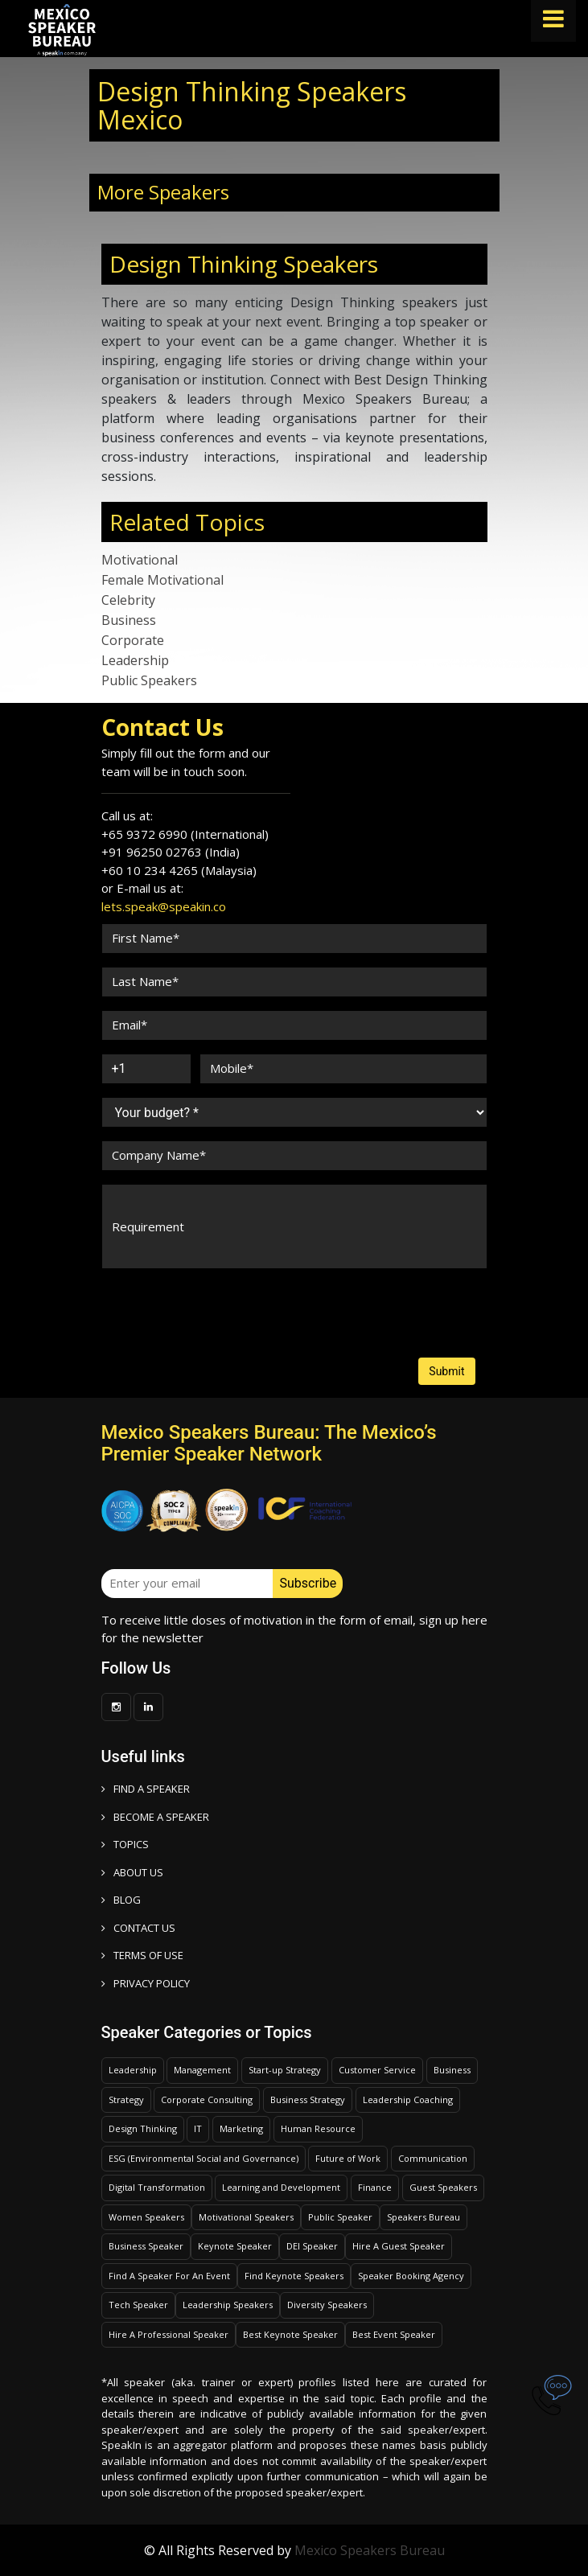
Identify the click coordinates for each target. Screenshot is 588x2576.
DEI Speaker (312, 2246)
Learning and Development (281, 2187)
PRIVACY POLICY (145, 1983)
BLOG (121, 1899)
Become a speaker (155, 1817)
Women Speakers (146, 2217)
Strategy (126, 2099)
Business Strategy (307, 2099)
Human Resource (318, 2128)
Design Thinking (143, 2128)
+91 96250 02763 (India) (170, 852)
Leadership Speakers (228, 2305)
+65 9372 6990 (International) (185, 834)
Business (128, 620)
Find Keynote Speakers (294, 2276)
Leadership (135, 660)
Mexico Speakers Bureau (369, 2550)
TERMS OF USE (142, 1955)
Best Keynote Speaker (290, 2334)
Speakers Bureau (423, 2217)
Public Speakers (149, 680)
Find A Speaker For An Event (169, 2276)
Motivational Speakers (246, 2217)
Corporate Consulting (207, 2099)
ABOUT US (132, 1872)
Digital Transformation (157, 2187)
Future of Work (347, 2158)
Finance (375, 2187)
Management (202, 2070)
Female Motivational (162, 580)
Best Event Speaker (393, 2334)
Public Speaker (340, 2217)
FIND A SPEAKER (145, 1788)
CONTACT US (138, 1928)
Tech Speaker (138, 2305)
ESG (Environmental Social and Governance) (203, 2158)
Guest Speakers (443, 2187)
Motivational (139, 560)
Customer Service (377, 2070)
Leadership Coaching (408, 2099)
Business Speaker (146, 2246)
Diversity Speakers (327, 2305)
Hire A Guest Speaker (398, 2246)
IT (198, 2128)
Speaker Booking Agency (411, 2276)
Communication (432, 2158)
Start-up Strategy (285, 2070)
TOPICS (125, 1844)
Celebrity (128, 600)
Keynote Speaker (235, 2246)
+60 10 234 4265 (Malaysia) (179, 870)
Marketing (241, 2128)
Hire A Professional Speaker (168, 2334)
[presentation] (162, 1297)
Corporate (132, 640)
